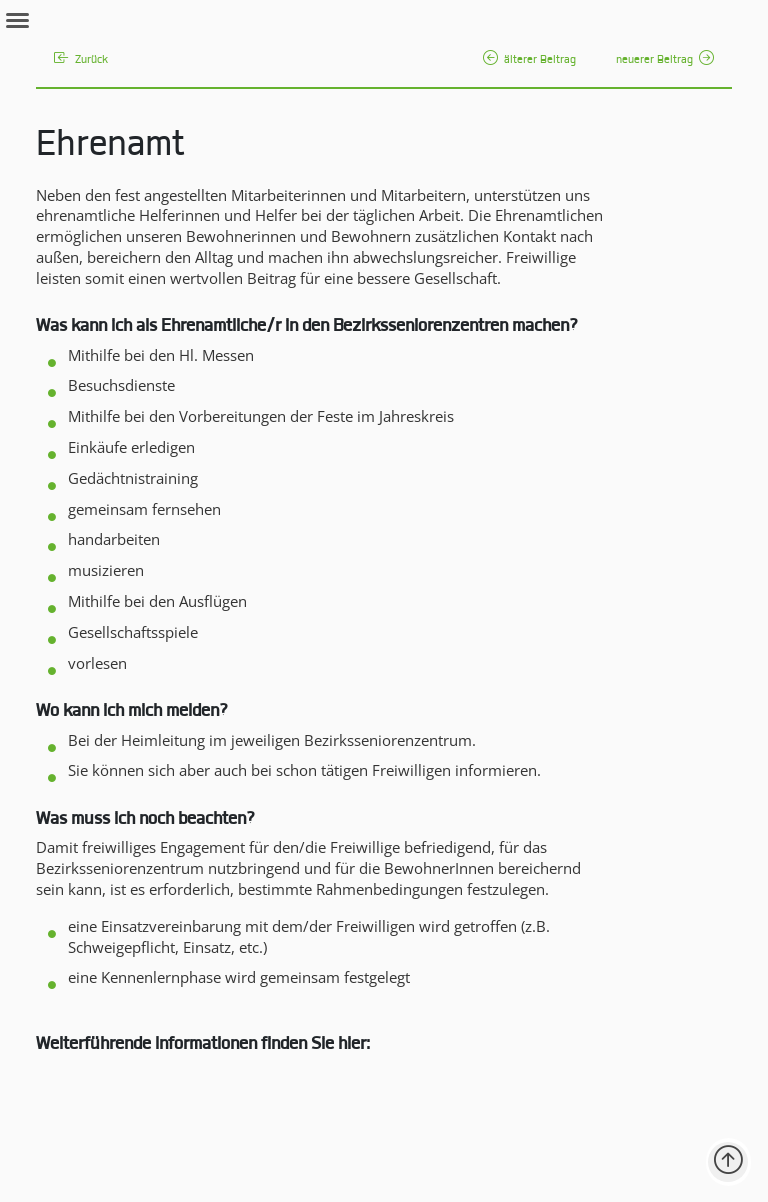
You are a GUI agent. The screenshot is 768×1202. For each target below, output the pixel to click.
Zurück (81, 60)
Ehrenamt (110, 147)
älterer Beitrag (529, 60)
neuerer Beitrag (665, 60)
